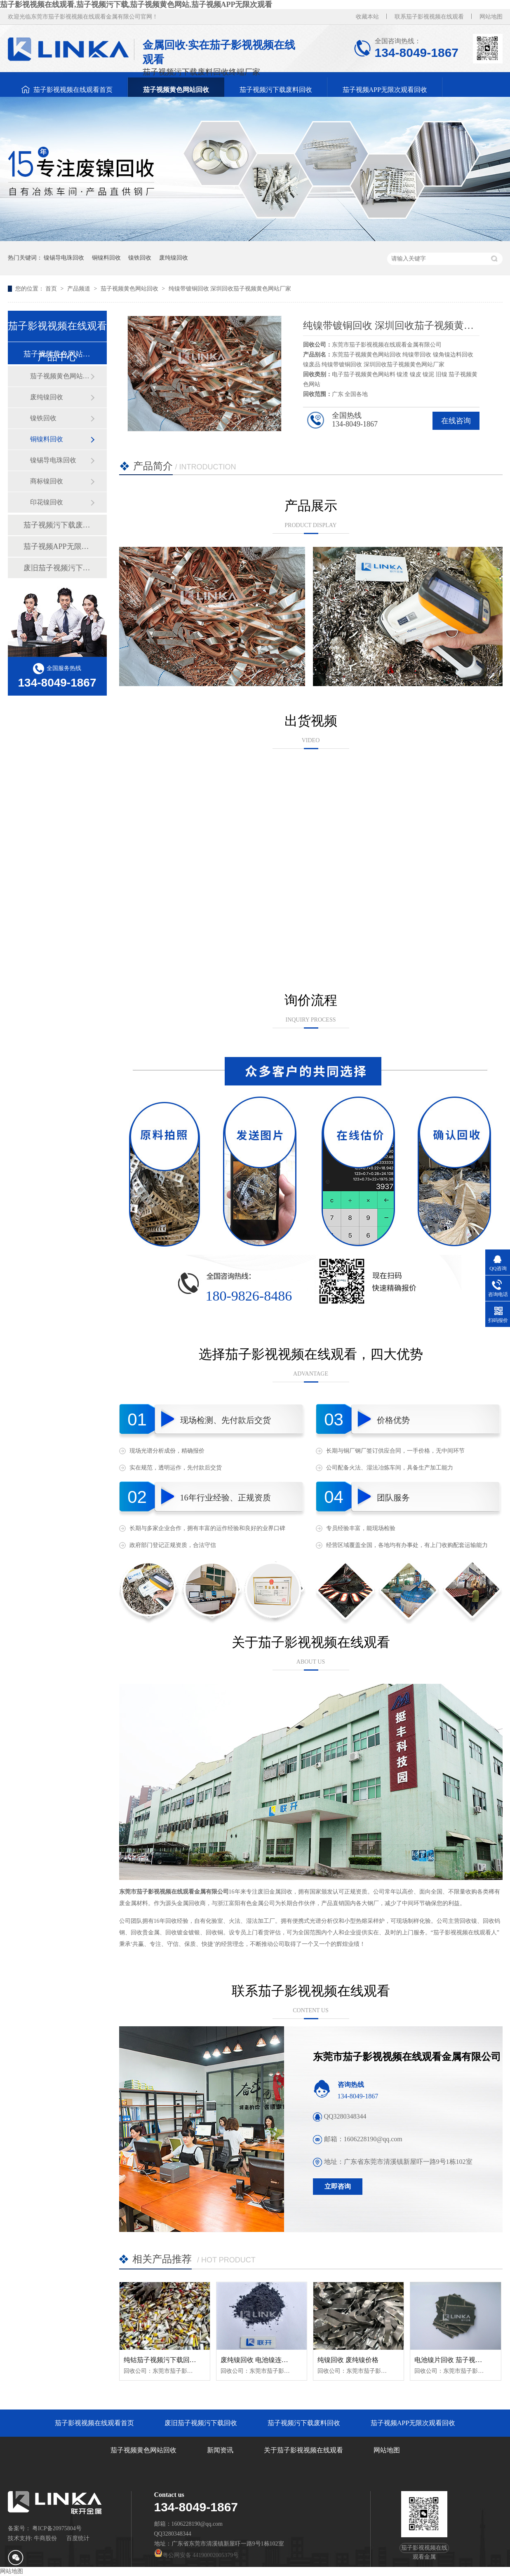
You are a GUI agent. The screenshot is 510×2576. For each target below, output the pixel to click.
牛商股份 (45, 2538)
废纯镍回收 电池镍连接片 (258, 2359)
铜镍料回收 (106, 258)
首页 (52, 289)
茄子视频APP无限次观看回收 (385, 89)
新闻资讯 (220, 2450)
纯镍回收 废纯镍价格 (347, 2359)
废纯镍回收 (173, 258)
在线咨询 (456, 421)
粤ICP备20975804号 (57, 2528)
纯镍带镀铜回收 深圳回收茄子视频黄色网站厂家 (230, 289)
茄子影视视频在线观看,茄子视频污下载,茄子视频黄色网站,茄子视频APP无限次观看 (136, 4)
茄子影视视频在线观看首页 (73, 89)
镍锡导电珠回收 (64, 258)
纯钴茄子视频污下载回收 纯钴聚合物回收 (184, 2359)
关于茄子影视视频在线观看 (303, 2450)
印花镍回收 (46, 502)
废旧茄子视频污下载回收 (57, 568)
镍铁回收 (139, 258)
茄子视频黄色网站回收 (176, 89)
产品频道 (79, 289)
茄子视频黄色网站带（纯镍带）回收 (60, 376)
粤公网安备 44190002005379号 (196, 2555)
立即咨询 (337, 2186)
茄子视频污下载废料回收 (276, 89)
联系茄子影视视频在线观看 (429, 17)
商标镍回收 (46, 481)
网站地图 (491, 17)
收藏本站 (367, 17)
